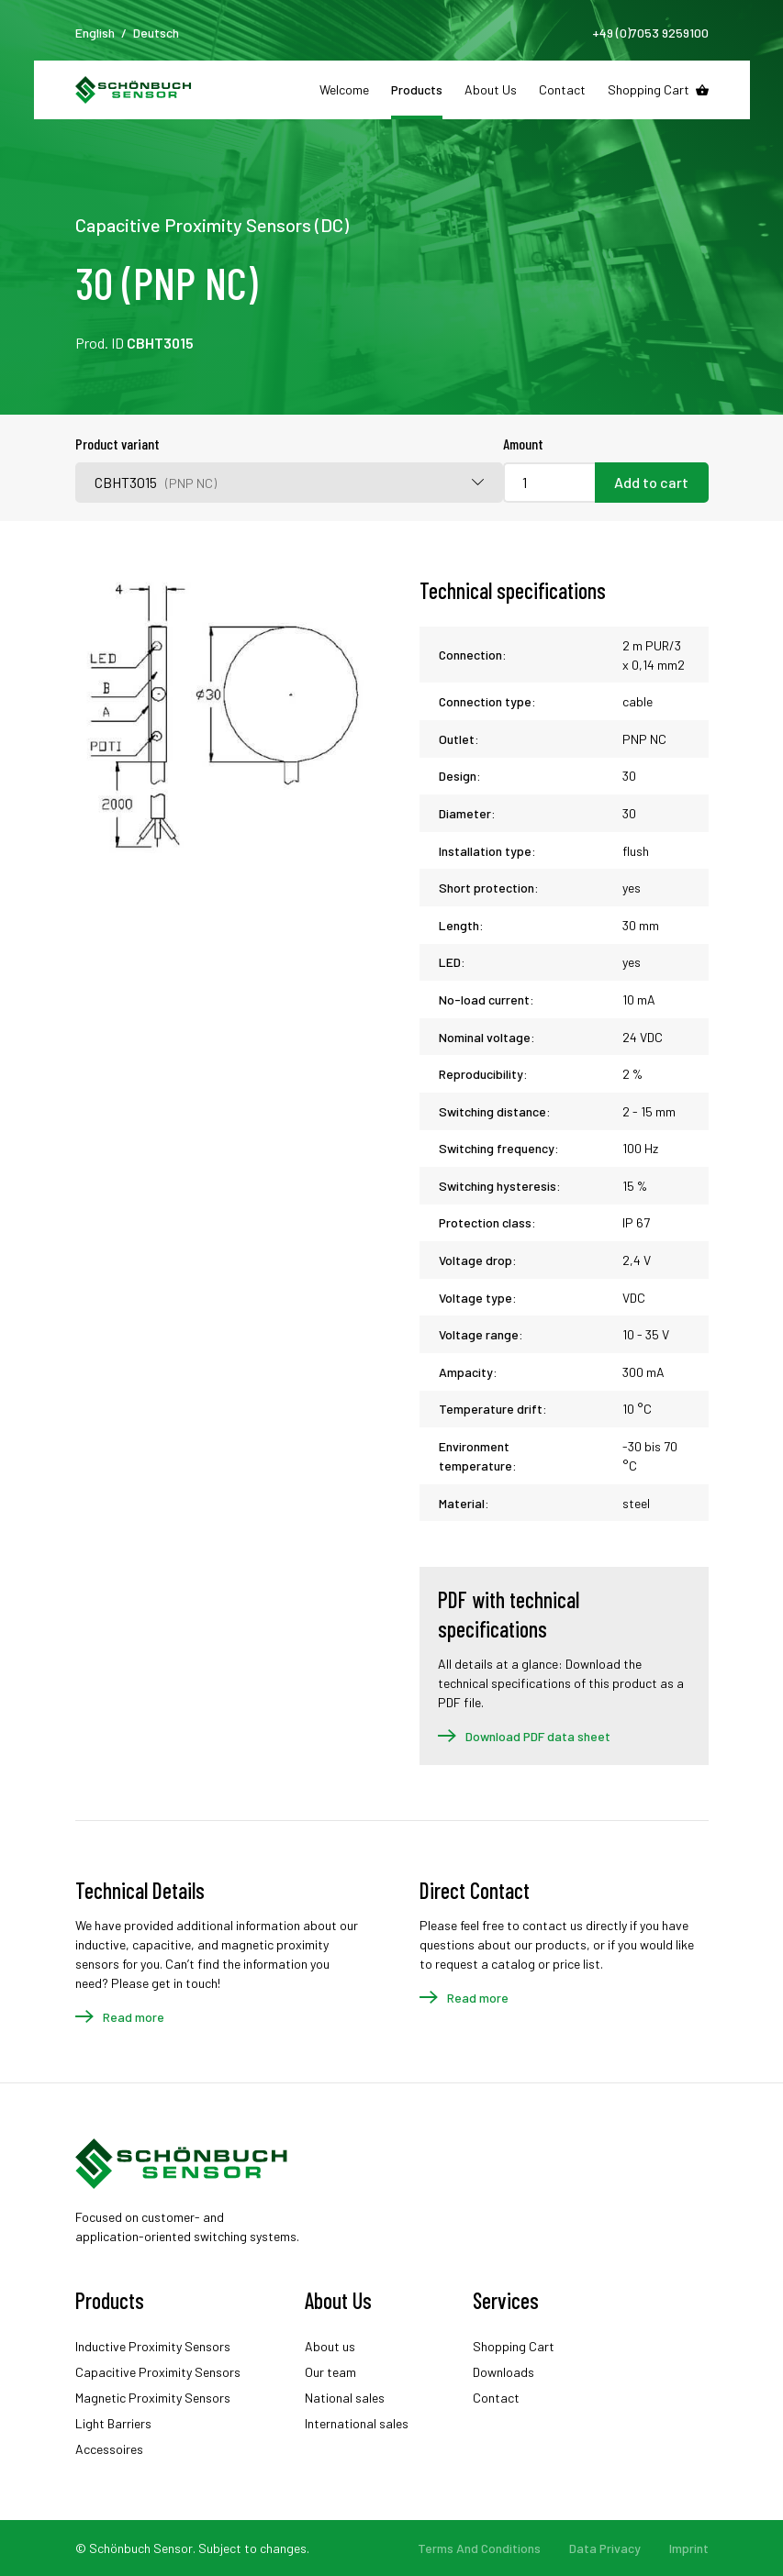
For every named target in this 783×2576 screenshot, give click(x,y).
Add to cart (651, 482)
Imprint (689, 2548)
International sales (356, 2423)
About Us (490, 89)
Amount (523, 443)
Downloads (503, 2372)
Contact (562, 89)
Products (416, 89)
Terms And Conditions (479, 2548)
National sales (345, 2397)
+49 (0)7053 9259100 (650, 32)
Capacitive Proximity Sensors (157, 2372)
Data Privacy (605, 2548)
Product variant (117, 443)
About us (330, 2346)
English (95, 32)
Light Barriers (113, 2423)
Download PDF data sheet (537, 1736)
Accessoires (109, 2449)
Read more (133, 2017)
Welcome (344, 89)
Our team (330, 2372)
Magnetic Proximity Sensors (152, 2397)
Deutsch (156, 32)
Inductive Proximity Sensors (152, 2346)
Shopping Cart (648, 89)
